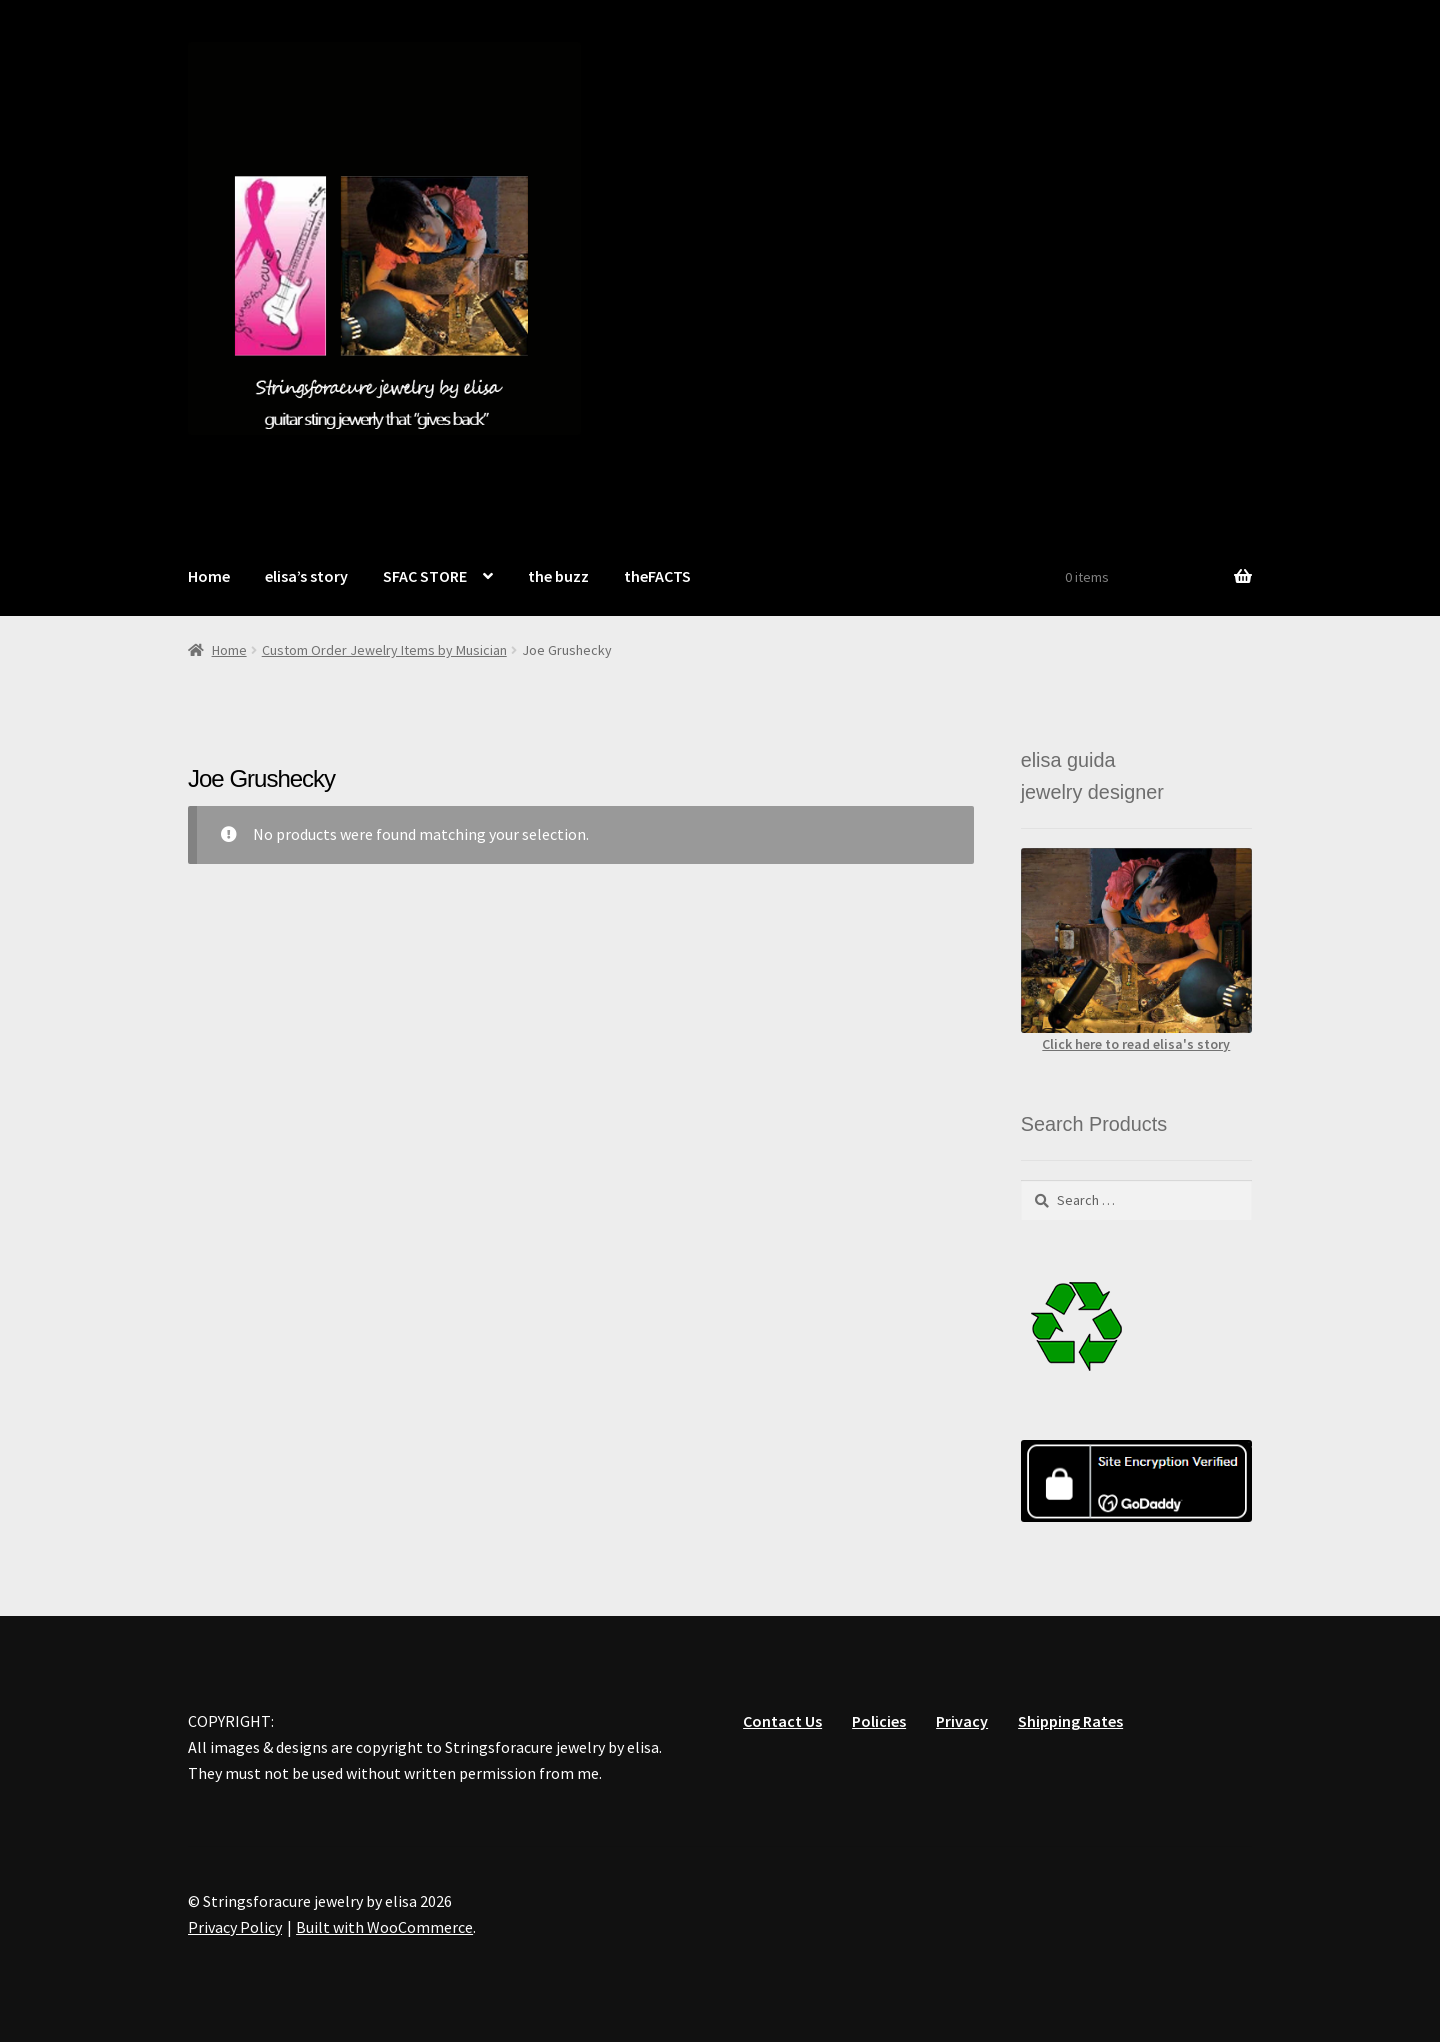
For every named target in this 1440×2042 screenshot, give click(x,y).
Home (209, 576)
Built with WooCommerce (384, 1927)
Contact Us (782, 1721)
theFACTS (657, 576)
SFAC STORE (425, 576)
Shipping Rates (1070, 1721)
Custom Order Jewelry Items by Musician (384, 650)
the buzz (558, 576)
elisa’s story (306, 576)
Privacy (962, 1721)
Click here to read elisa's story (1136, 1044)
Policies (879, 1721)
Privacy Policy (235, 1927)
